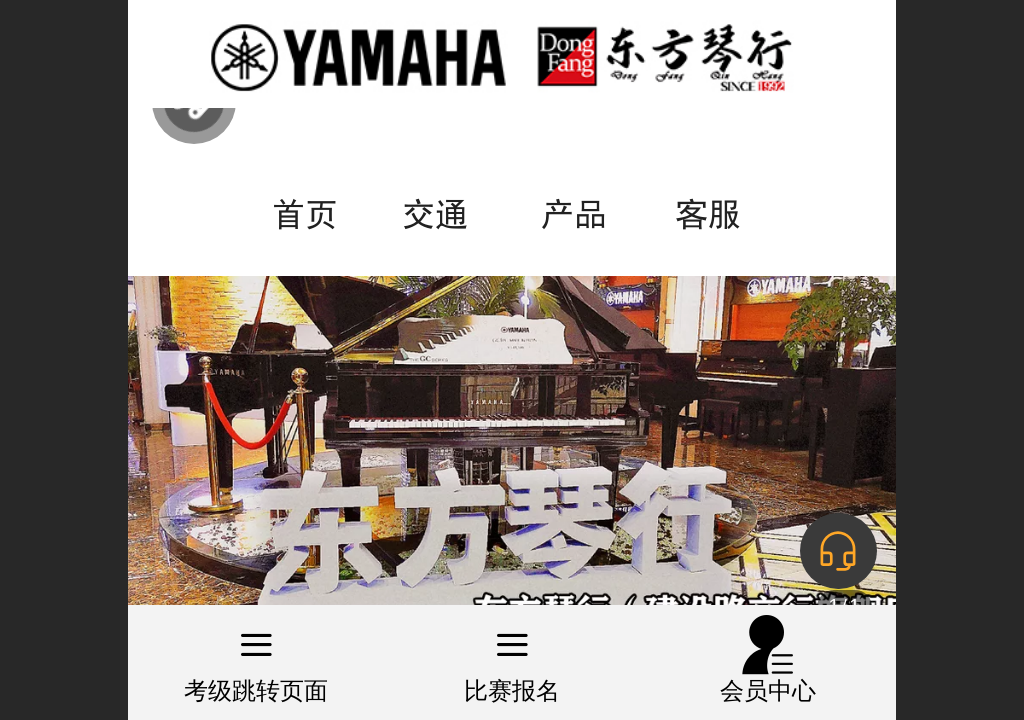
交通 (435, 214)
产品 (574, 214)
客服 (708, 214)
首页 (305, 214)
